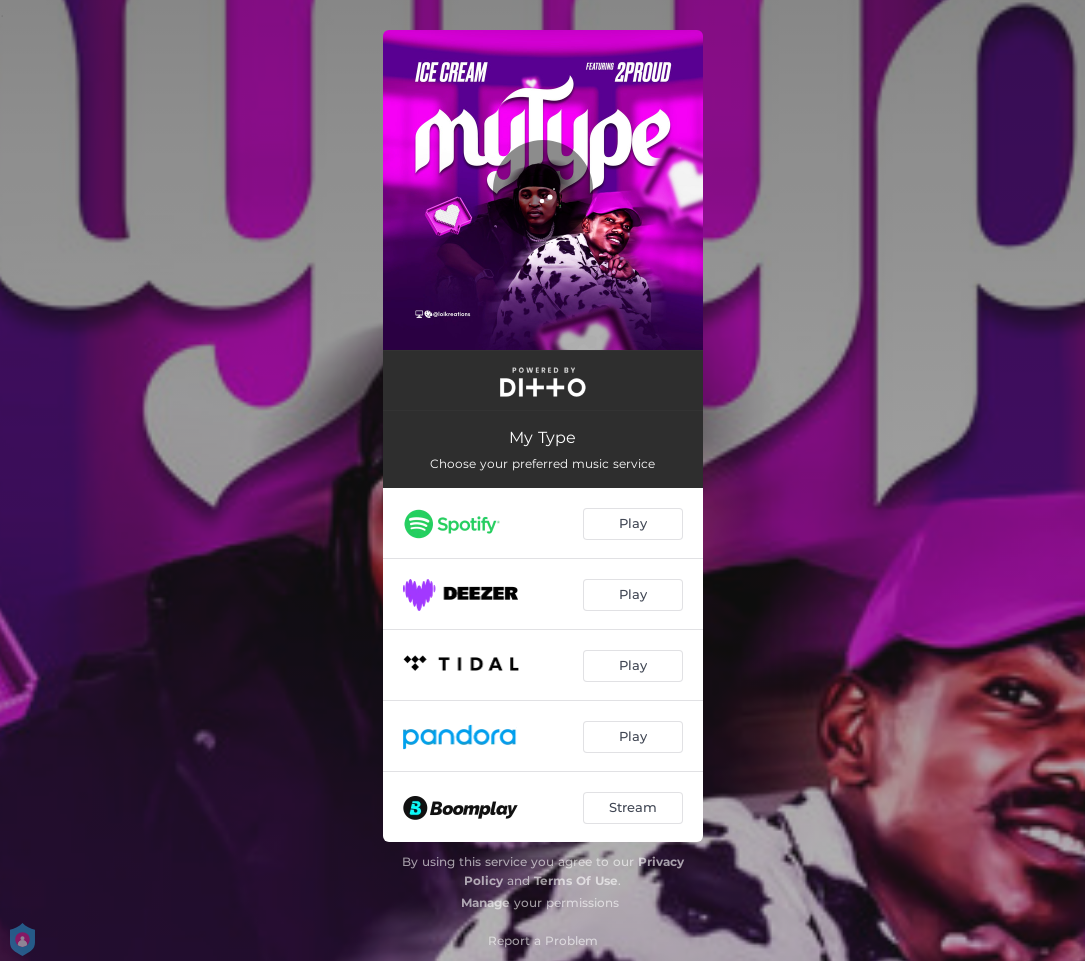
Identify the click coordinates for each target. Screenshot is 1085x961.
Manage (485, 902)
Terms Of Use (576, 880)
